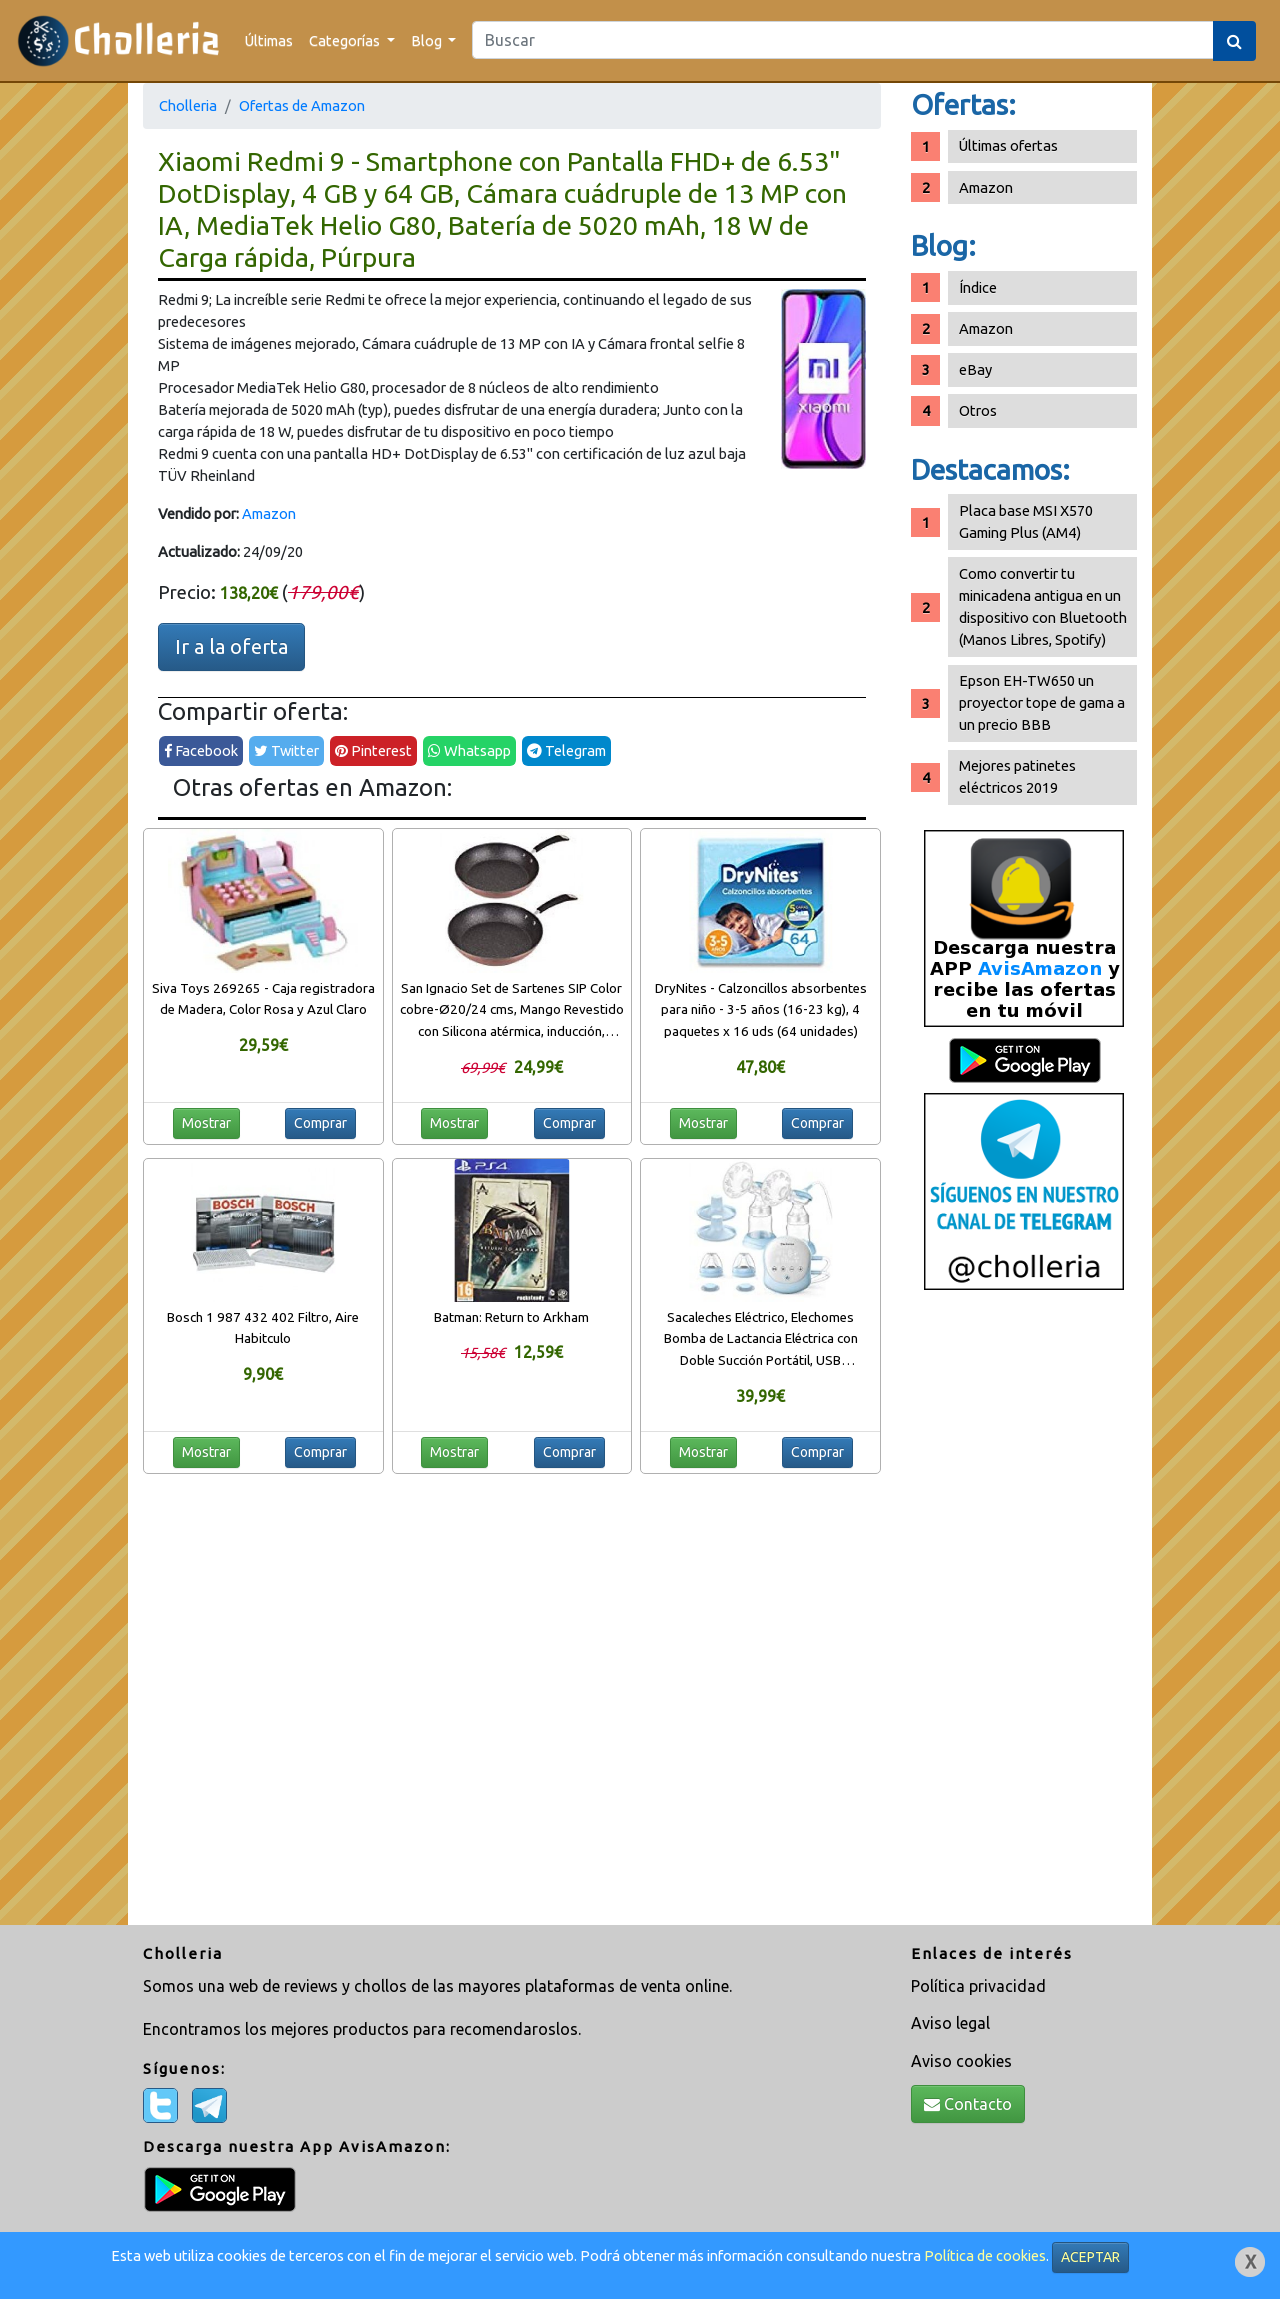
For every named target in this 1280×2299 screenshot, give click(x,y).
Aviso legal (950, 2023)
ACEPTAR (1090, 2257)
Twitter (286, 750)
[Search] (843, 40)
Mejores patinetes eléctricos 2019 (1017, 776)
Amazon (269, 513)
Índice (978, 287)
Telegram (566, 750)
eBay (975, 369)
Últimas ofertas (1008, 145)
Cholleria (188, 105)
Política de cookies (985, 2255)
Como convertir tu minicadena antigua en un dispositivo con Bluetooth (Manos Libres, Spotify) (1043, 606)
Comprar (320, 1123)
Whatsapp (469, 750)
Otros (978, 410)
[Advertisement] (1024, 1615)
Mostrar (206, 1123)
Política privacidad (978, 1986)
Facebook (201, 750)
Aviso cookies (961, 2061)
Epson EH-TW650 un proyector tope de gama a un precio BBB (1042, 702)
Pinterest (373, 750)
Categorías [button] (346, 40)
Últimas (269, 40)
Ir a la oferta (231, 646)
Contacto (968, 2104)
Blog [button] (428, 40)
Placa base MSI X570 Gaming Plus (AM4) (1026, 521)
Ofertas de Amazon (302, 105)
